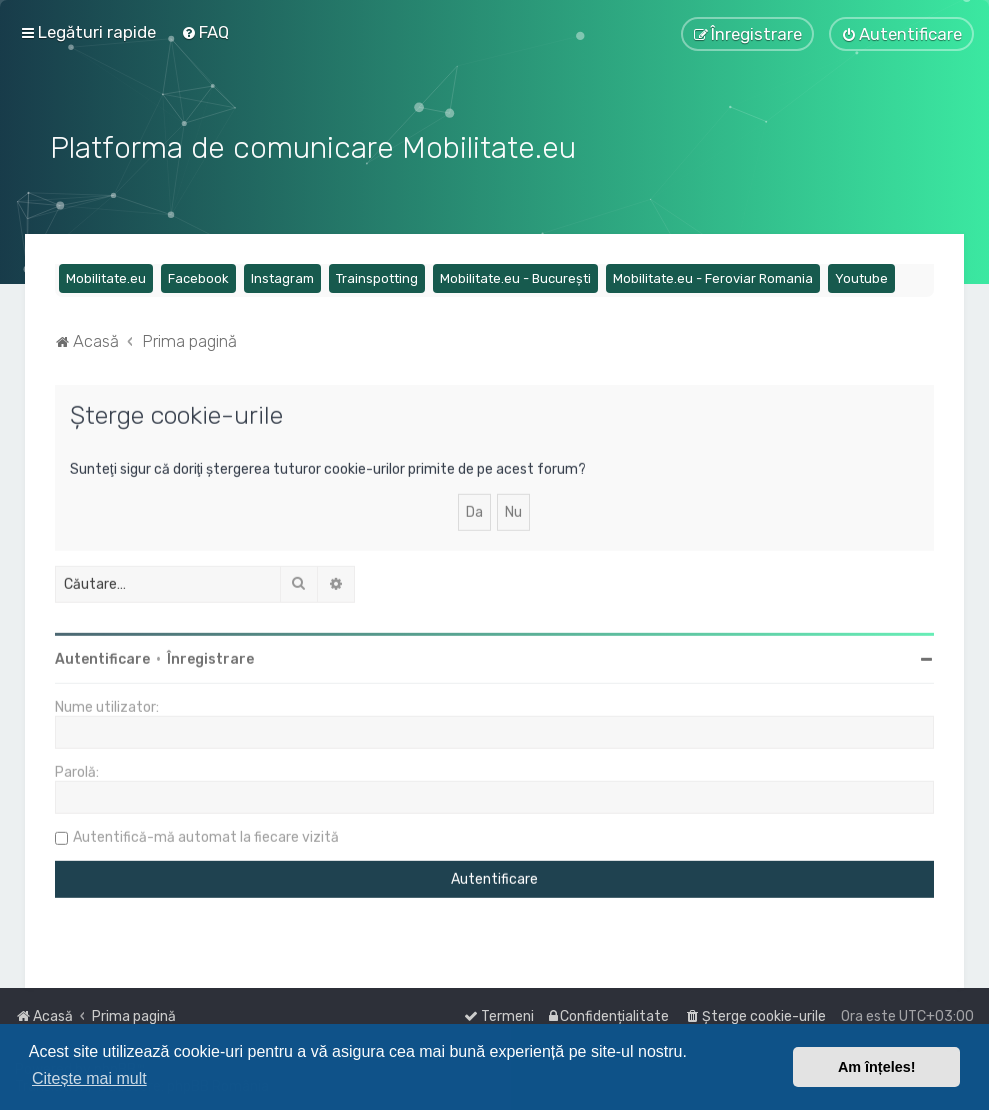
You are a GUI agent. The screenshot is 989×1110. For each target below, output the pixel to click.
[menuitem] (205, 32)
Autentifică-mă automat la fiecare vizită (206, 834)
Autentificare (102, 656)
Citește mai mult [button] (89, 1078)
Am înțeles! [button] (877, 1067)
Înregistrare (210, 656)
